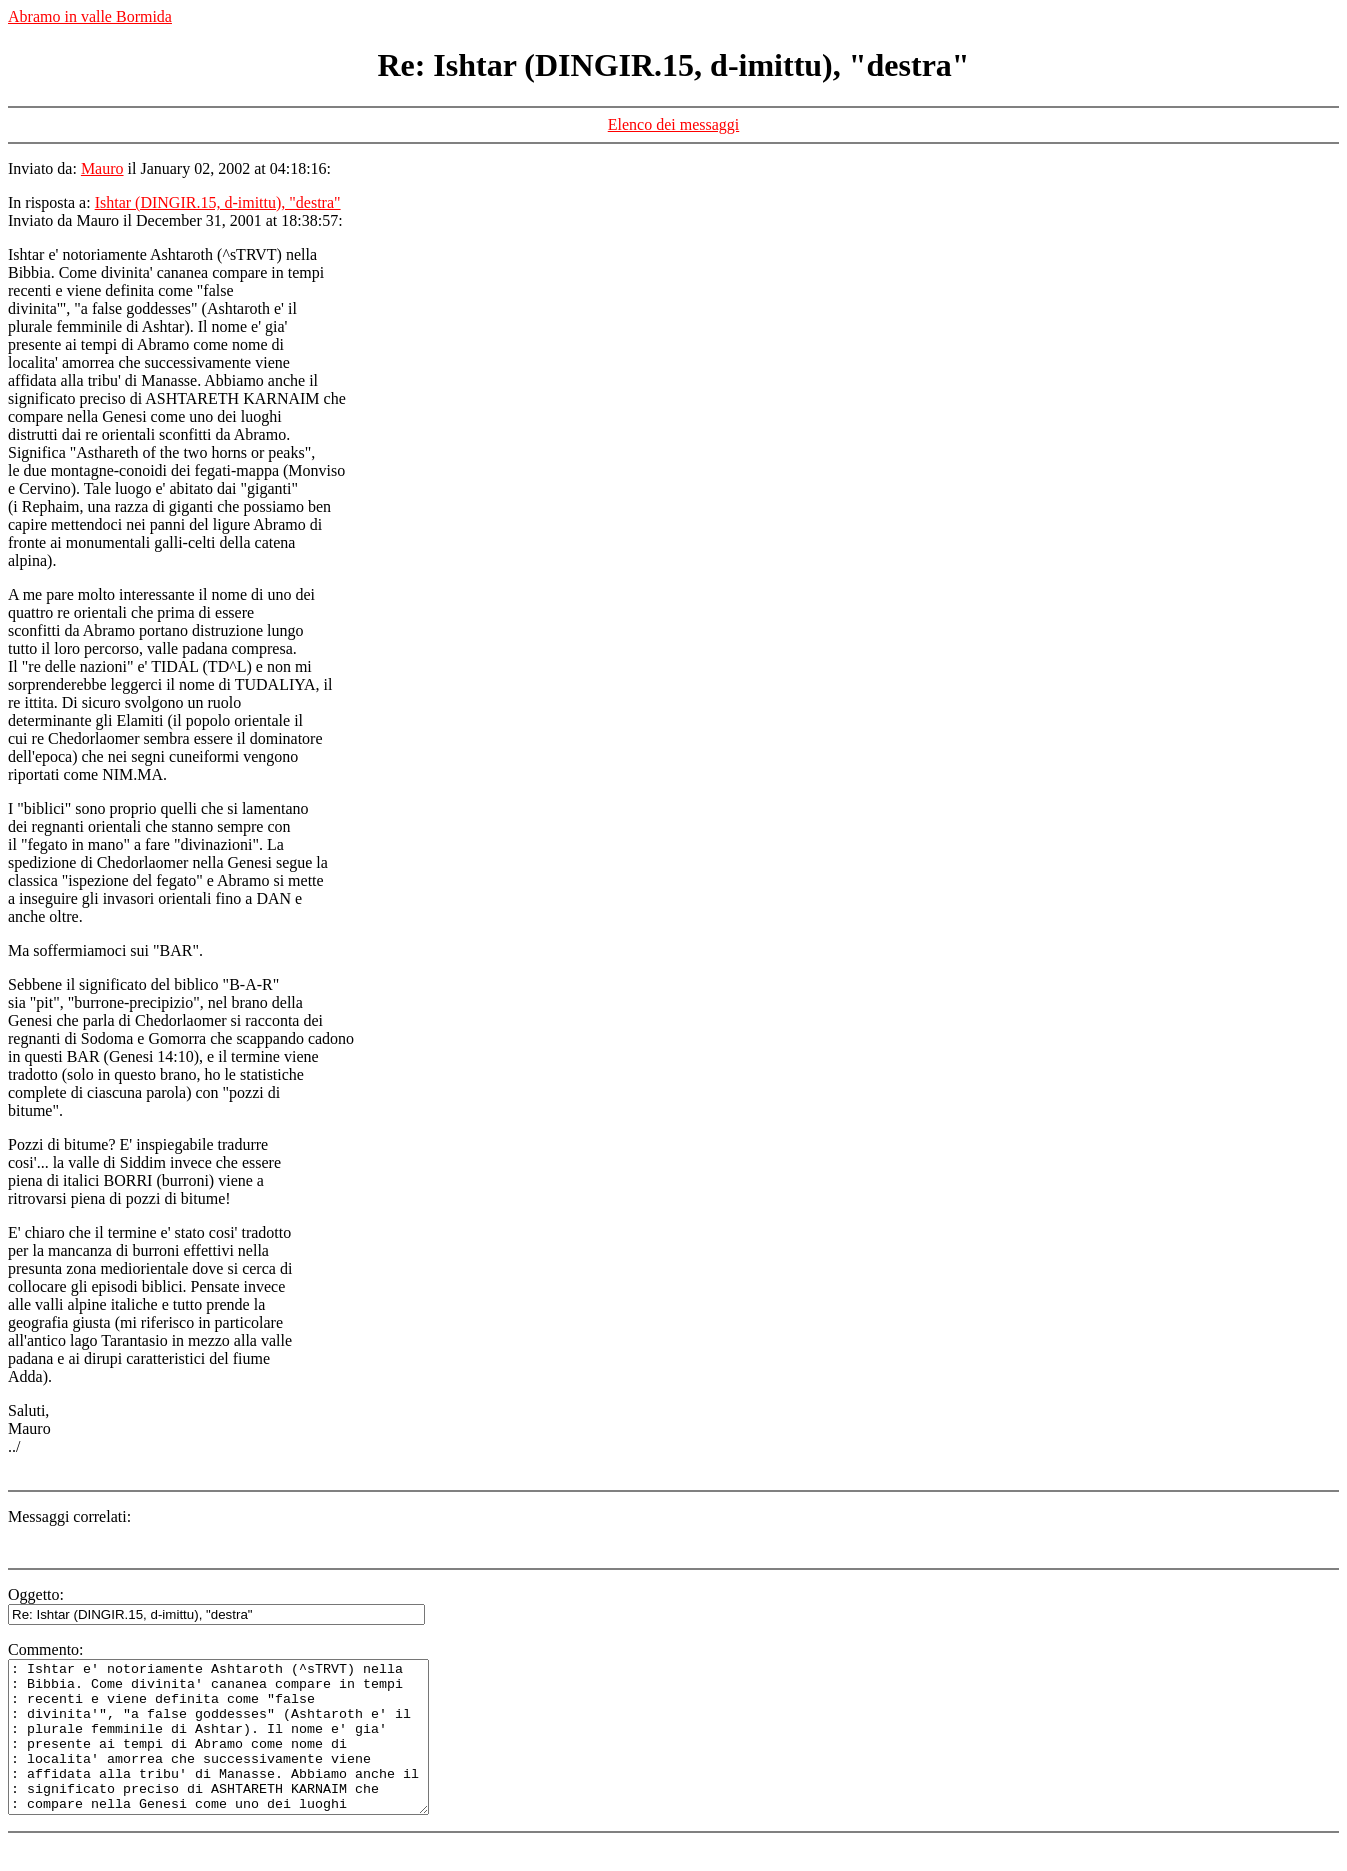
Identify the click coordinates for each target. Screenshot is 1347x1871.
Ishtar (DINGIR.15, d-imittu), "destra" (218, 202)
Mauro (102, 168)
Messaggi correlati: (69, 1516)
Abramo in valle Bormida (90, 16)
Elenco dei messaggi (674, 124)
